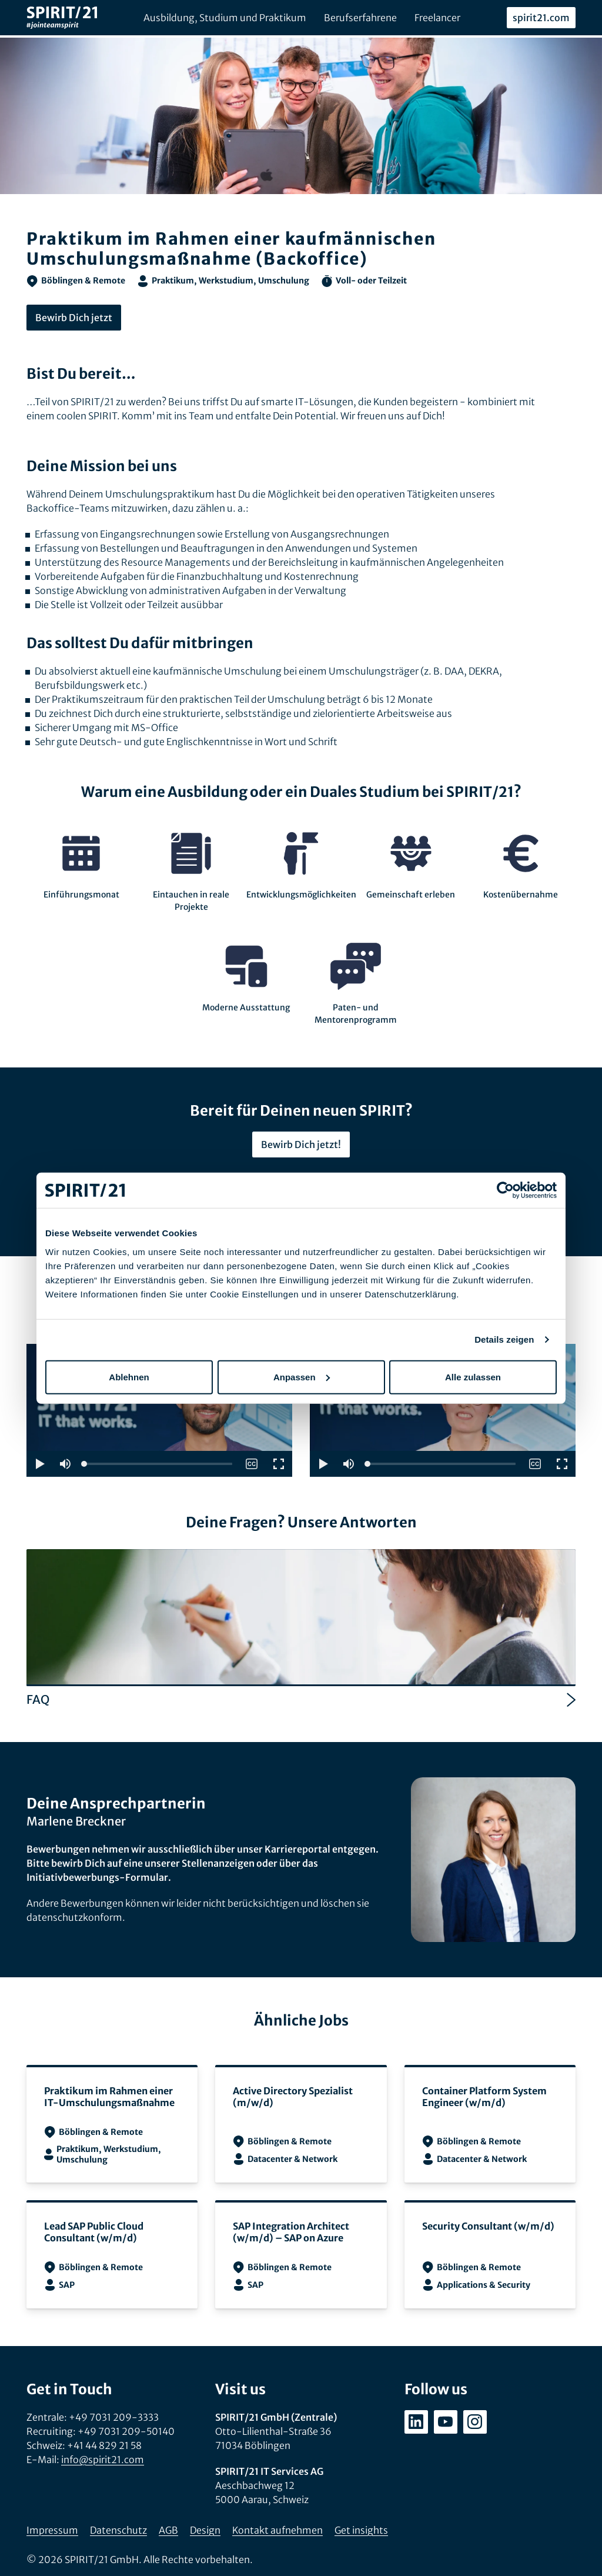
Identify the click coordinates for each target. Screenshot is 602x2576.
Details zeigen (504, 1339)
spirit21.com (541, 18)
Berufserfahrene (360, 18)
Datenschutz (118, 2530)
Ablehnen (129, 1377)
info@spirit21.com (102, 2459)
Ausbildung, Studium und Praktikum (224, 18)
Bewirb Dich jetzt (73, 317)
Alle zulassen (473, 1377)
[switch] (251, 1464)
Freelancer (437, 18)
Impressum (52, 2530)
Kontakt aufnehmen (277, 2530)
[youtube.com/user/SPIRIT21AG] (445, 2422)
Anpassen (301, 1377)
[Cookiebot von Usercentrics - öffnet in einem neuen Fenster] (505, 1190)
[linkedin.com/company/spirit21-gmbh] (416, 2422)
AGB (168, 2530)
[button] (39, 1464)
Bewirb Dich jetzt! (301, 1144)
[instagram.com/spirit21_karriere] (475, 2422)
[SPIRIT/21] (61, 17)
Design (205, 2530)
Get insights (361, 2530)
